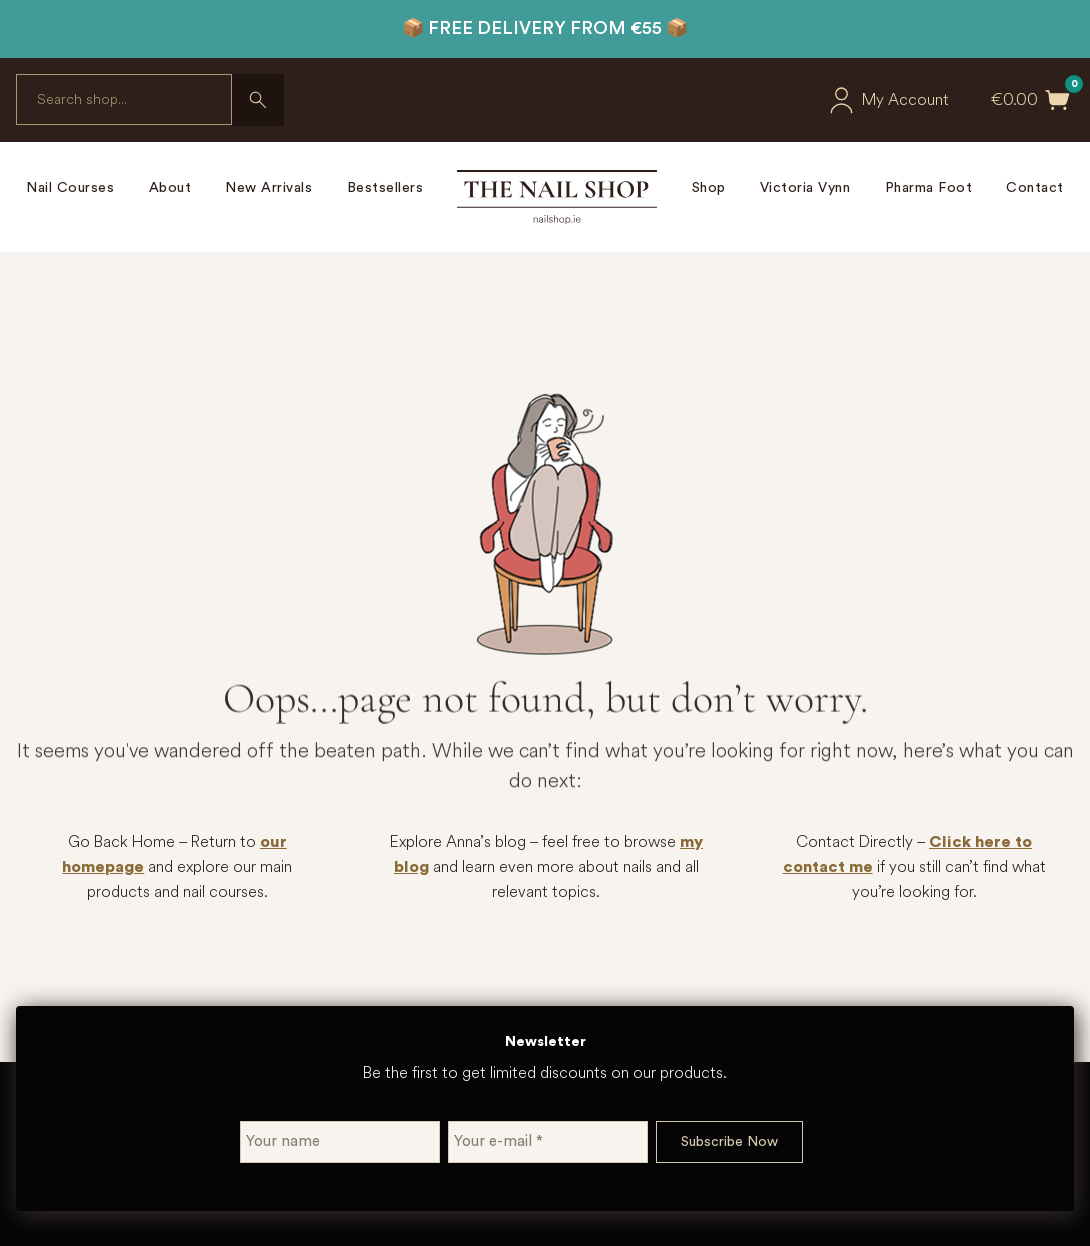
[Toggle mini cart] (1058, 100)
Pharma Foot (929, 188)
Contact (1035, 188)
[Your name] (340, 1142)
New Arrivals (268, 188)
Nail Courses (70, 188)
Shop (709, 188)
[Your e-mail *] (548, 1142)
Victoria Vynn (805, 188)
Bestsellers (385, 188)
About (170, 188)
